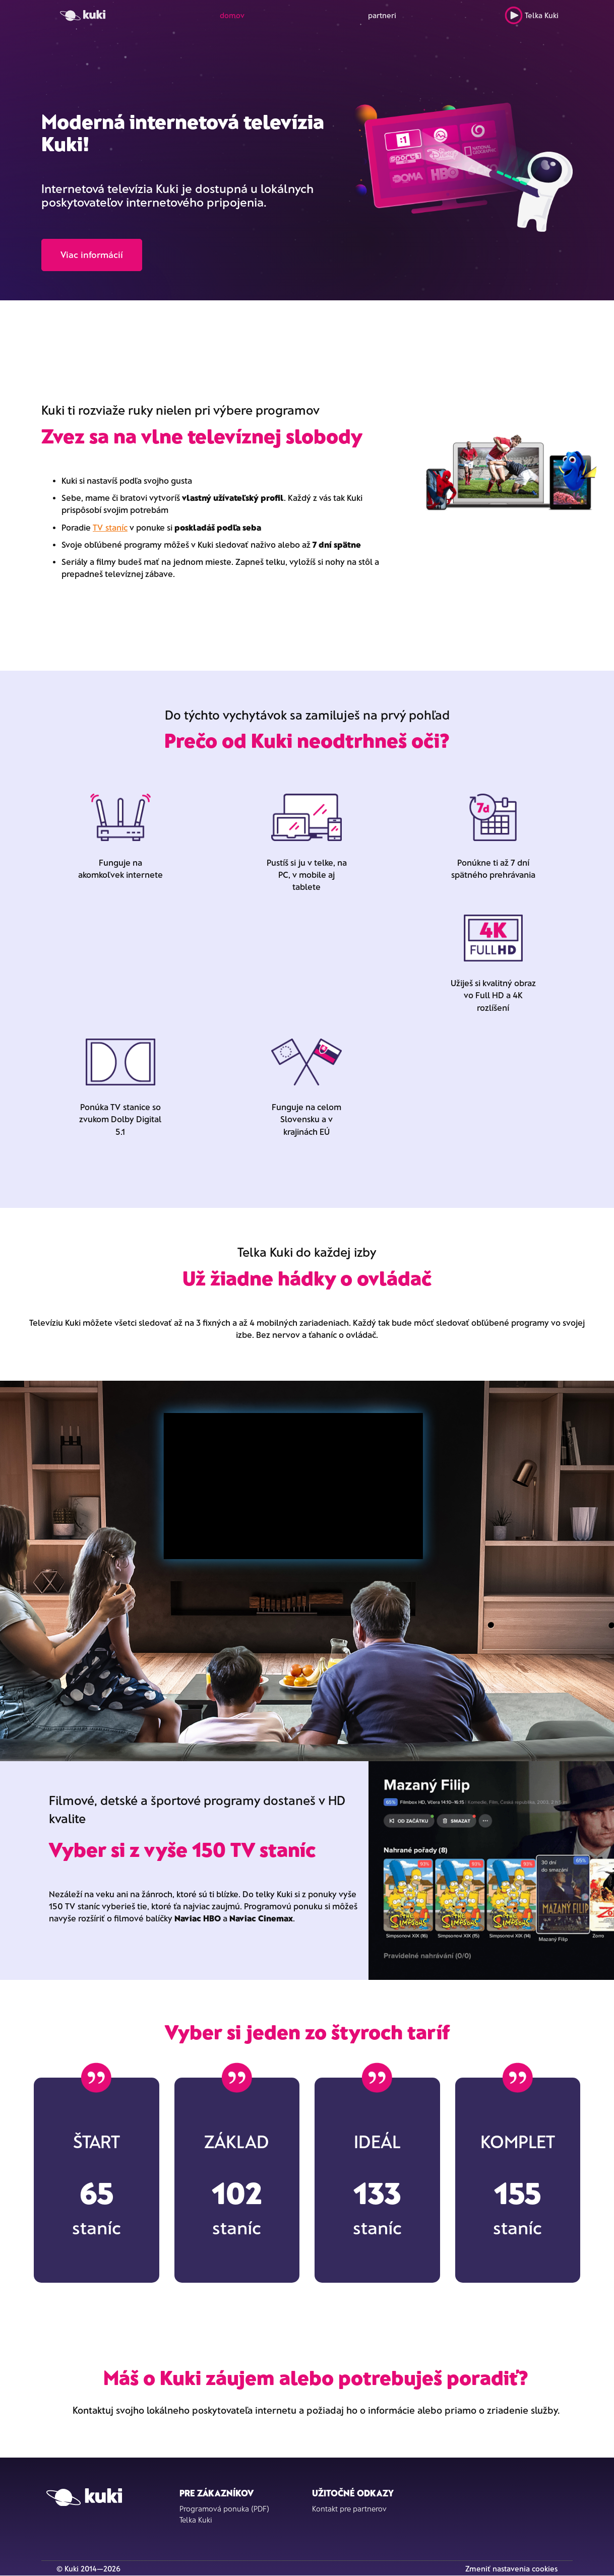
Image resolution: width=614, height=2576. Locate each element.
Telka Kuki (532, 15)
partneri (382, 15)
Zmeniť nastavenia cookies (511, 2568)
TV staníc (110, 527)
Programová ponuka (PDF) (224, 2508)
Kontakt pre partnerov (349, 2508)
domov (232, 15)
